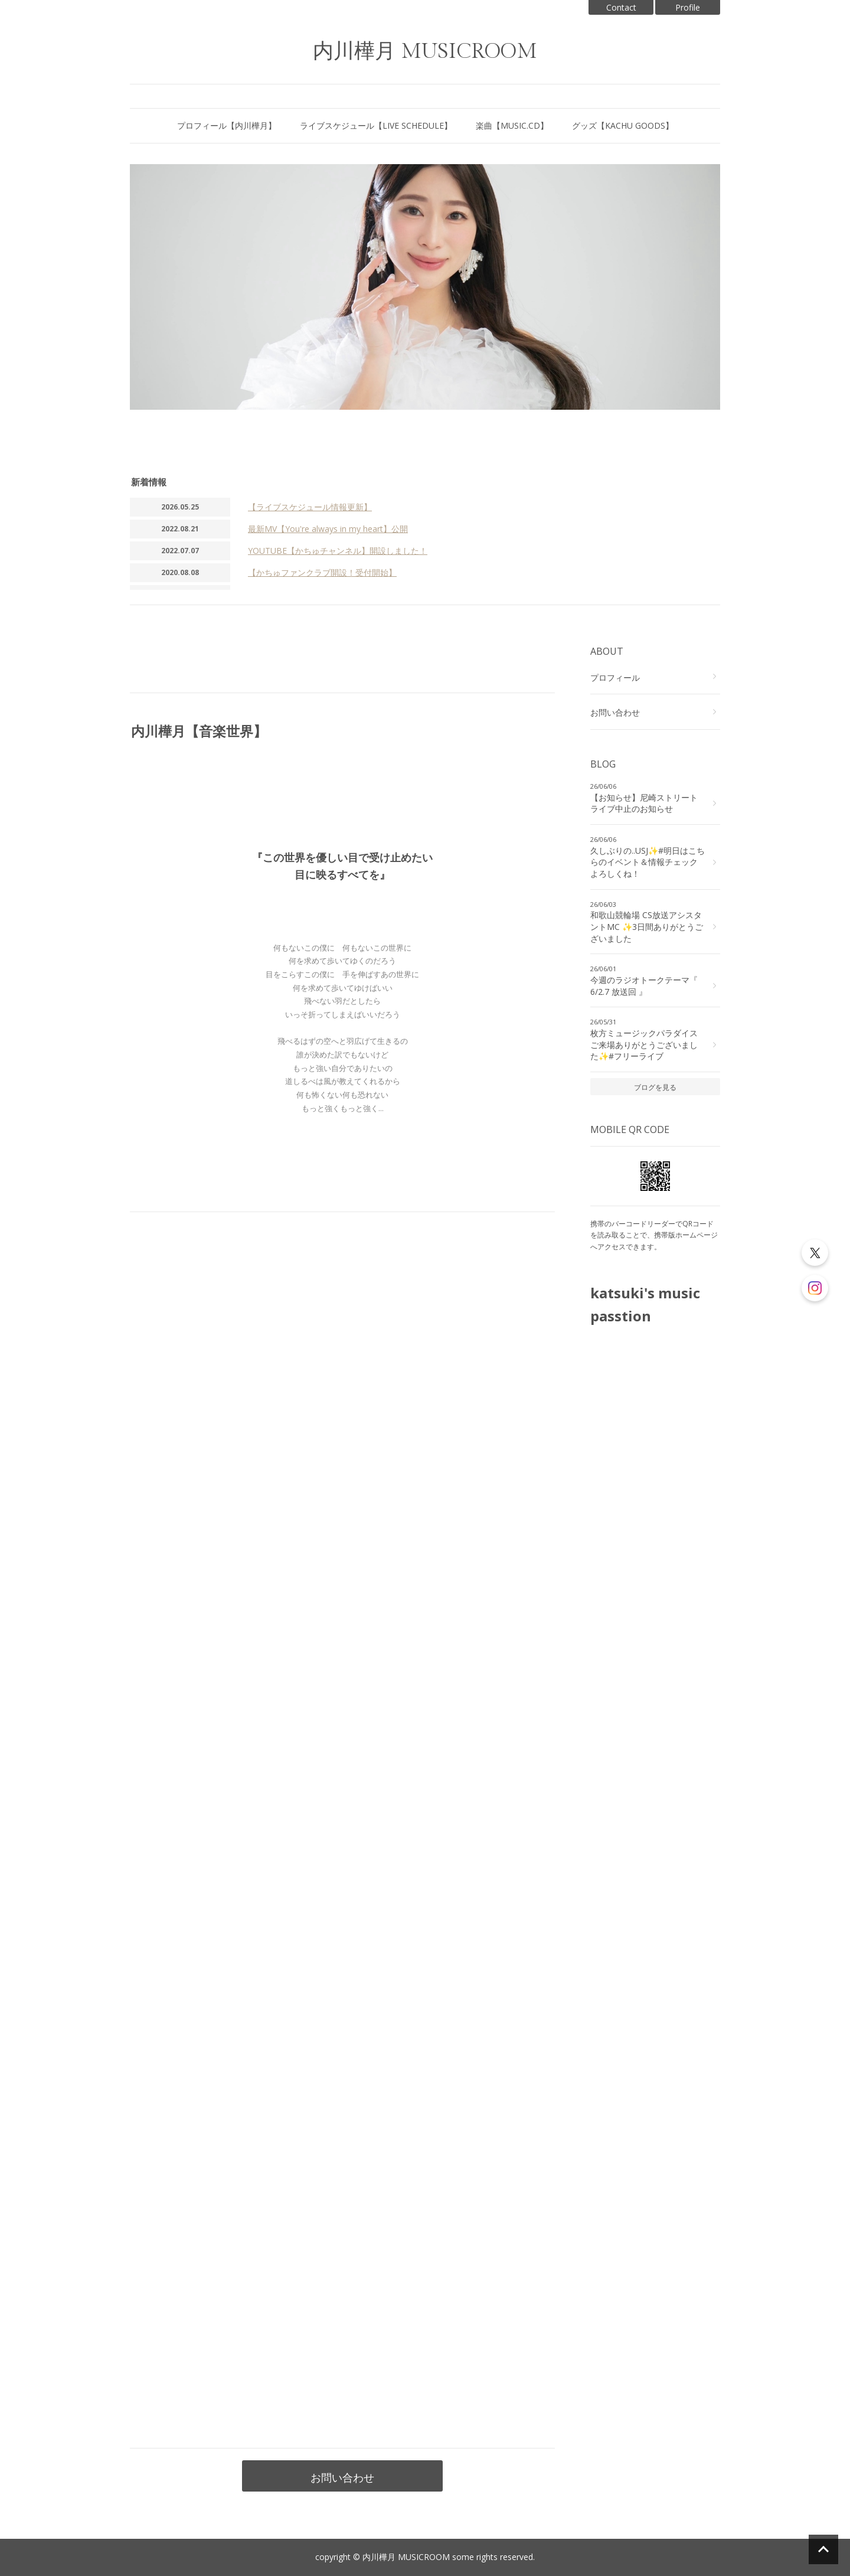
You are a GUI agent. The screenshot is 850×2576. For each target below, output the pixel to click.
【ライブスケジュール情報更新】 (310, 506)
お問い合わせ (342, 2477)
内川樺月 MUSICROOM (425, 52)
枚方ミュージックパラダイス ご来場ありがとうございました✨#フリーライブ (644, 1044)
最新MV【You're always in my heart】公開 (328, 528)
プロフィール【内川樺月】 (226, 125)
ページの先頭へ (823, 2549)
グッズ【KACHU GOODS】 (623, 125)
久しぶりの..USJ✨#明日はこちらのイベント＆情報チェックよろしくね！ (647, 862)
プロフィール (615, 677)
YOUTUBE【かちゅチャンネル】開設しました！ (337, 550)
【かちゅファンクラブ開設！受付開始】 (322, 572)
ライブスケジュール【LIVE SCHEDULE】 (376, 125)
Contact (621, 7)
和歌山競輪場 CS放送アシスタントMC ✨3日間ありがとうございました (646, 926)
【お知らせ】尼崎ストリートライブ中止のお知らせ (644, 803)
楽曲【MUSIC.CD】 (512, 125)
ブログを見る (655, 1087)
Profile (687, 7)
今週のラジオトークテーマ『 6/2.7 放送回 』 (644, 985)
